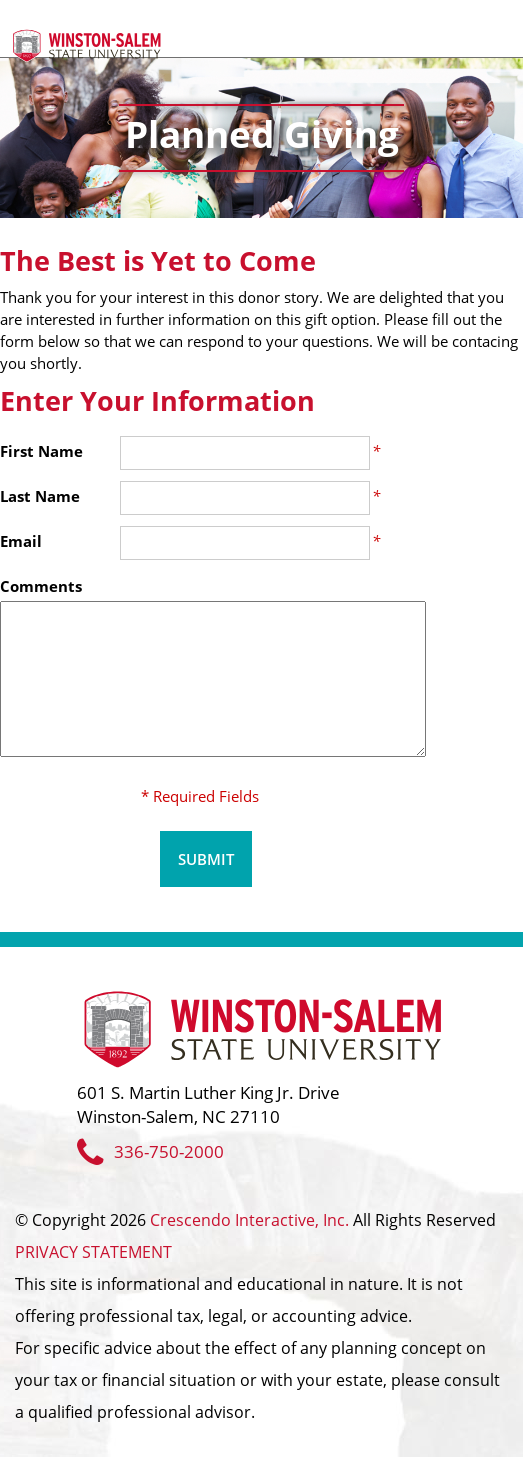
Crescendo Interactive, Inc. (249, 1220)
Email (21, 541)
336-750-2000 (150, 1151)
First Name (41, 451)
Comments (41, 586)
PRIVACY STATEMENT (93, 1252)
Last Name (40, 496)
